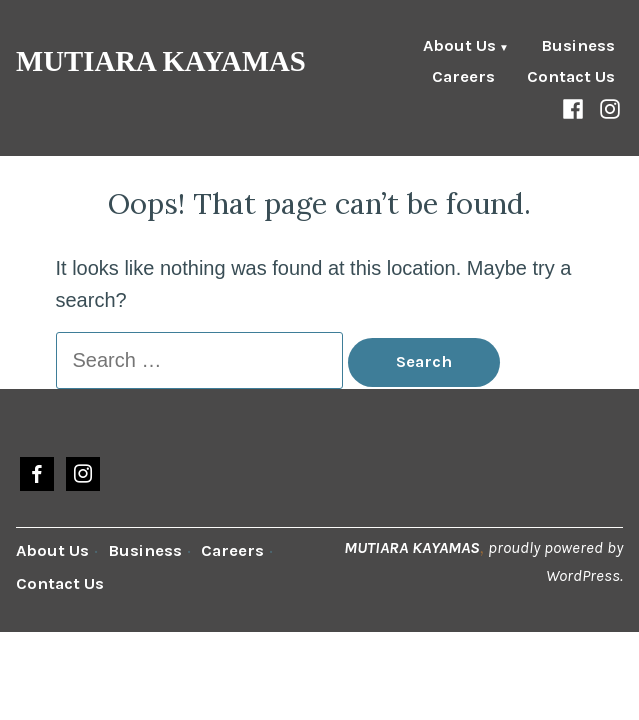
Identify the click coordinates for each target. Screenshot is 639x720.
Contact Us (571, 77)
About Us (459, 47)
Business (578, 47)
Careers (463, 77)
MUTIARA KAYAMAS (161, 61)
